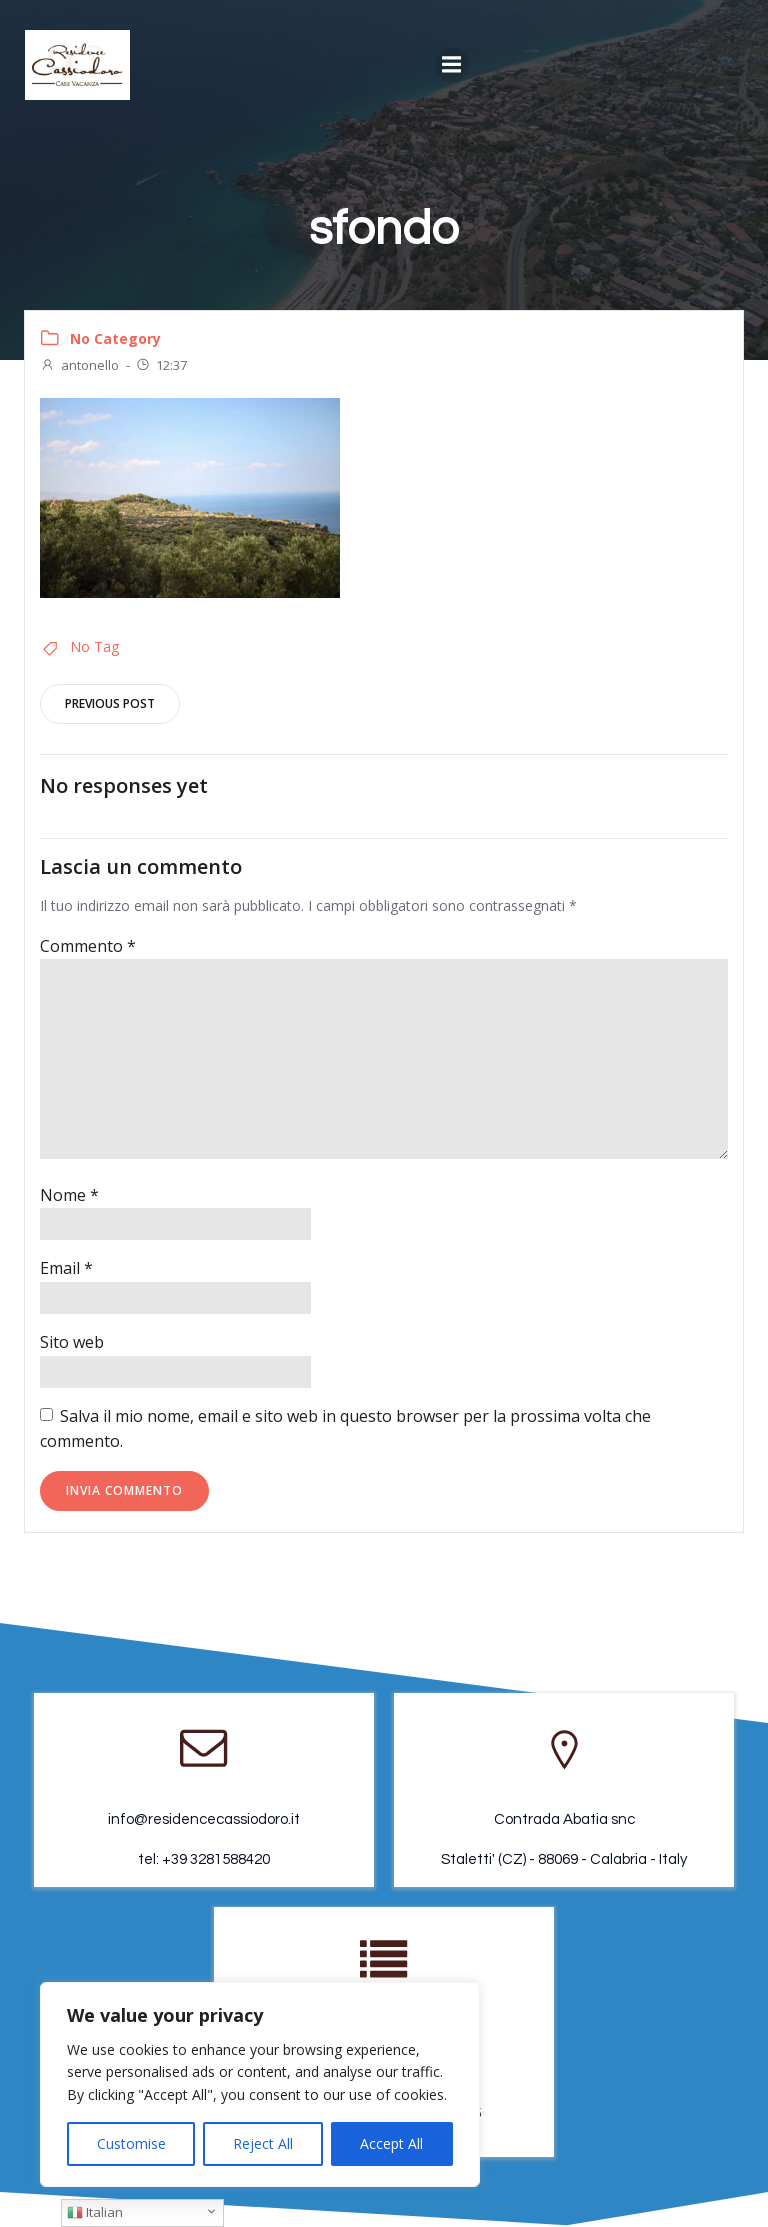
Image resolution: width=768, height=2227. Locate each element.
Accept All (391, 2143)
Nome (69, 1195)
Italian (95, 2212)
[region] (260, 2084)
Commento (88, 946)
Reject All (263, 2143)
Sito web (72, 1342)
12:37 (161, 365)
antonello (79, 365)
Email (66, 1268)
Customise (131, 2143)
